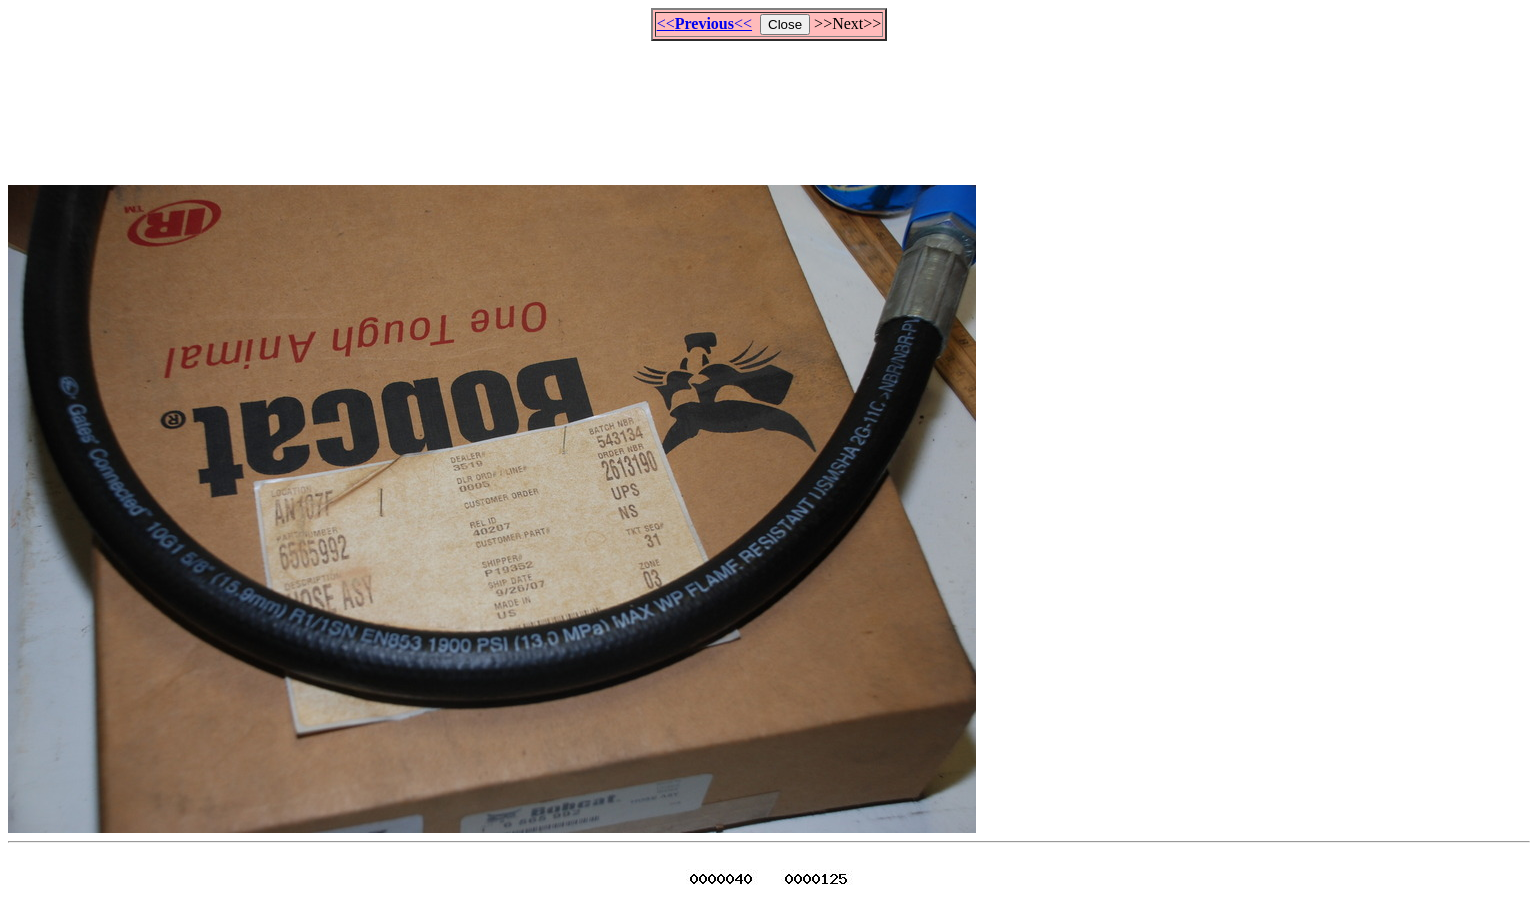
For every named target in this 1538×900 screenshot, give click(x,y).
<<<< (704, 23)
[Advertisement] (769, 104)
